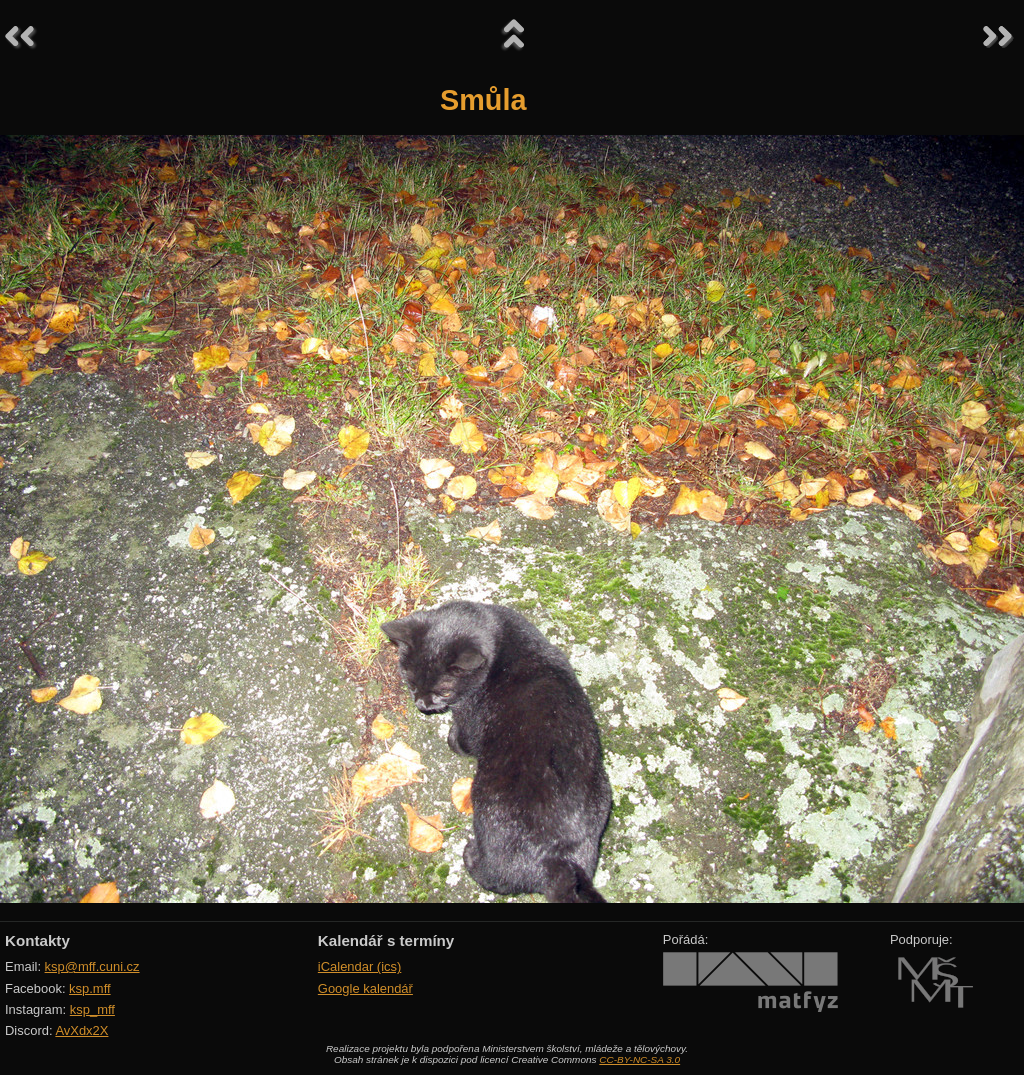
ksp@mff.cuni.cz (92, 966)
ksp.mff (90, 988)
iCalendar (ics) (360, 966)
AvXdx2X (81, 1030)
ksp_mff (92, 1009)
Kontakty (37, 940)
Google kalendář (365, 988)
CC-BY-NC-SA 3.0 (639, 1059)
